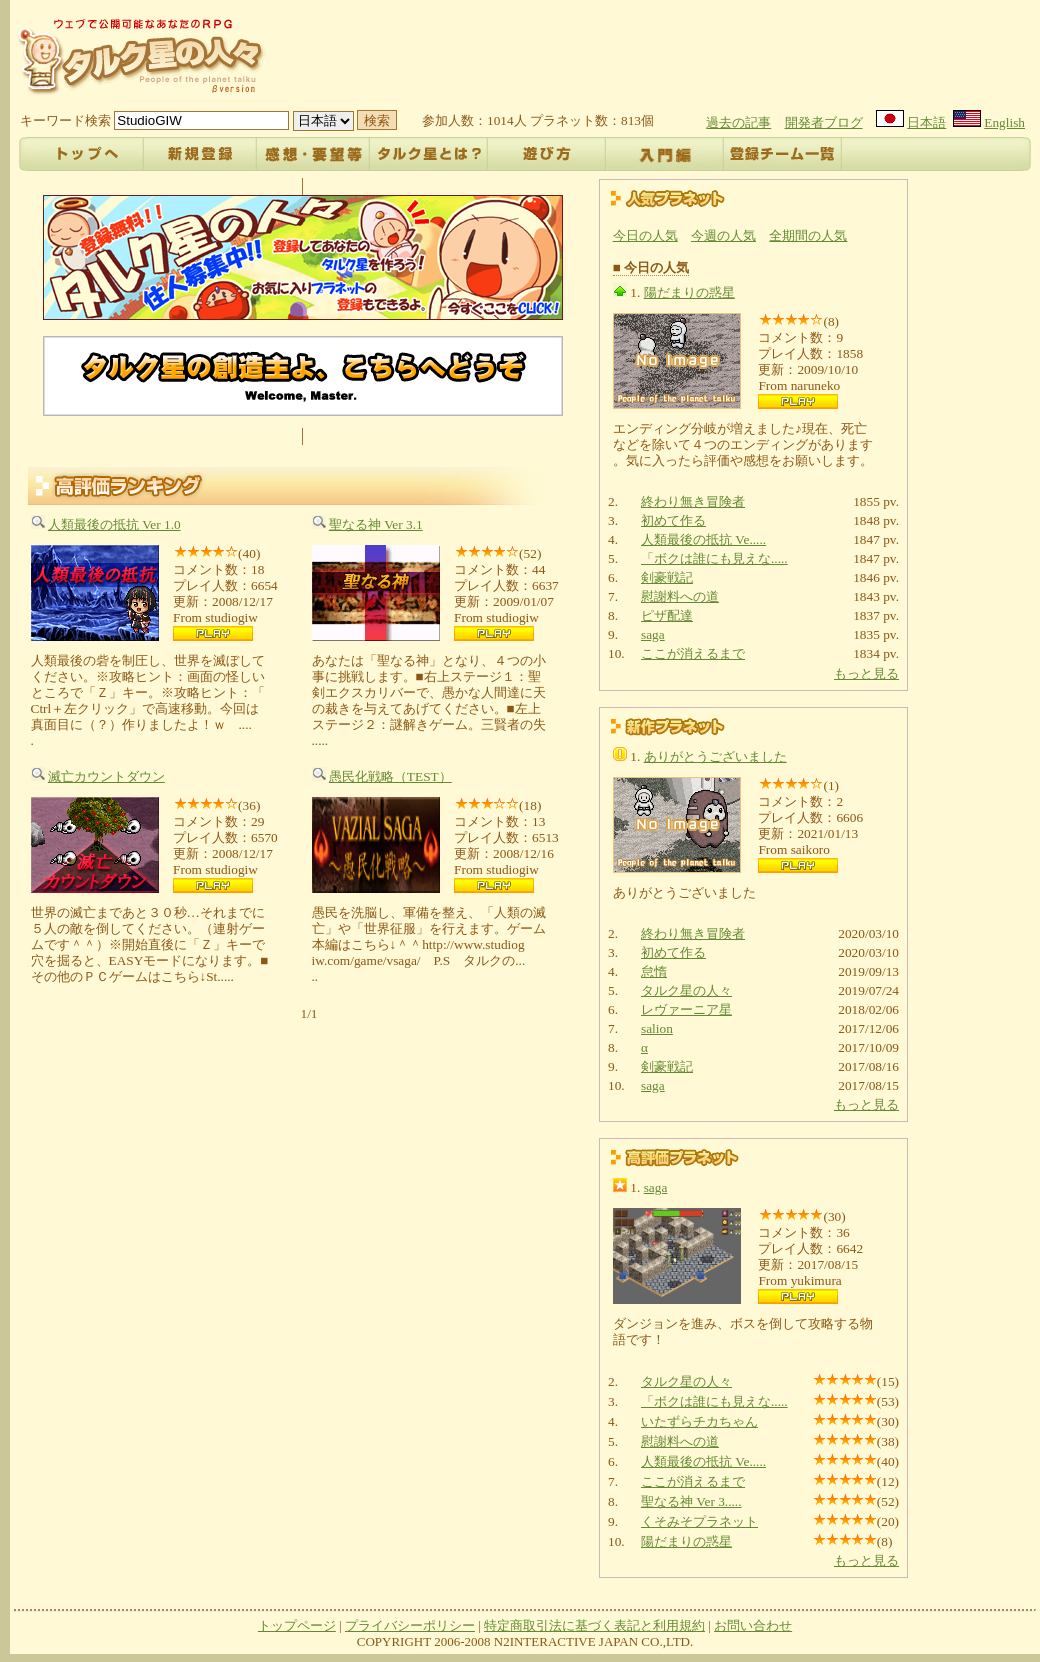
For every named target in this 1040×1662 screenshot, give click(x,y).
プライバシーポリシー (410, 1625)
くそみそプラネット (699, 1521)
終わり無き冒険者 (693, 501)
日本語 (926, 122)
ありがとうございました (715, 756)
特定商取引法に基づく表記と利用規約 (594, 1625)
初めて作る (673, 520)
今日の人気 (645, 235)
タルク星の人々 (686, 990)
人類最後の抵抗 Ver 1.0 (114, 524)
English (1004, 122)
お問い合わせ (753, 1625)
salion (657, 1028)
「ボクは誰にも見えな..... (714, 558)
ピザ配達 (667, 615)
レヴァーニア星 (686, 1009)
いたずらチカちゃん (699, 1421)
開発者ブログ (824, 122)
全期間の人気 (808, 235)
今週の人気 (723, 235)
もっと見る (866, 673)
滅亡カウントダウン (106, 776)
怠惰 (654, 971)
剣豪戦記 (667, 577)
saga (653, 634)
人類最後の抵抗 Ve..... (703, 539)
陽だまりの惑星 (689, 292)
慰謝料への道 (680, 596)
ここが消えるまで (693, 653)
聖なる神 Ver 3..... (691, 1501)
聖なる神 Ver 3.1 (376, 524)
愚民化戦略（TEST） (390, 776)
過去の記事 (738, 122)
